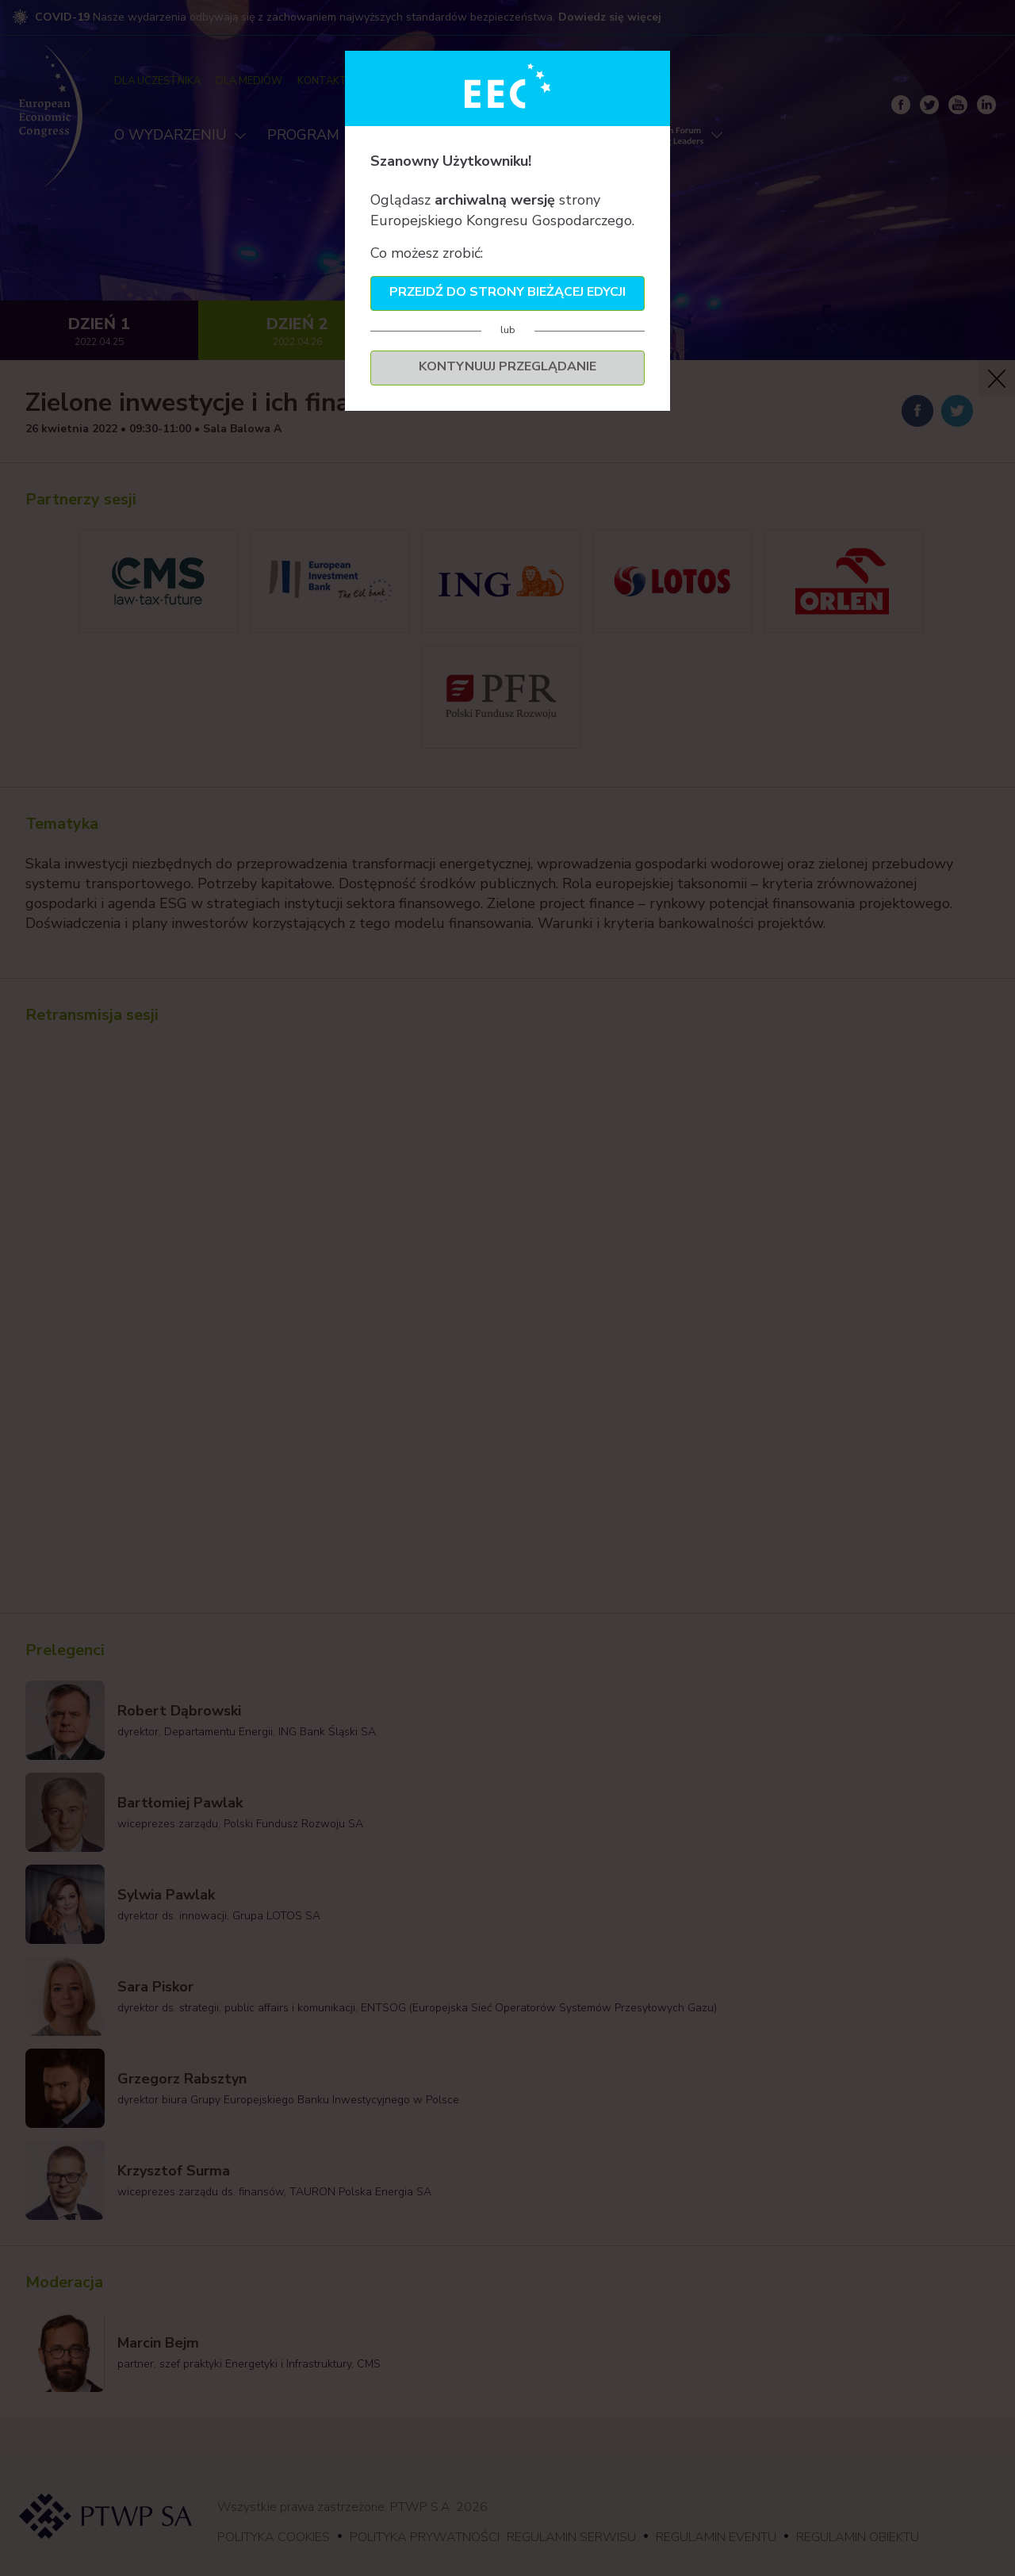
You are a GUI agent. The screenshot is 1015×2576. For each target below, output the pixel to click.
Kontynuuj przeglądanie (507, 366)
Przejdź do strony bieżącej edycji (507, 292)
